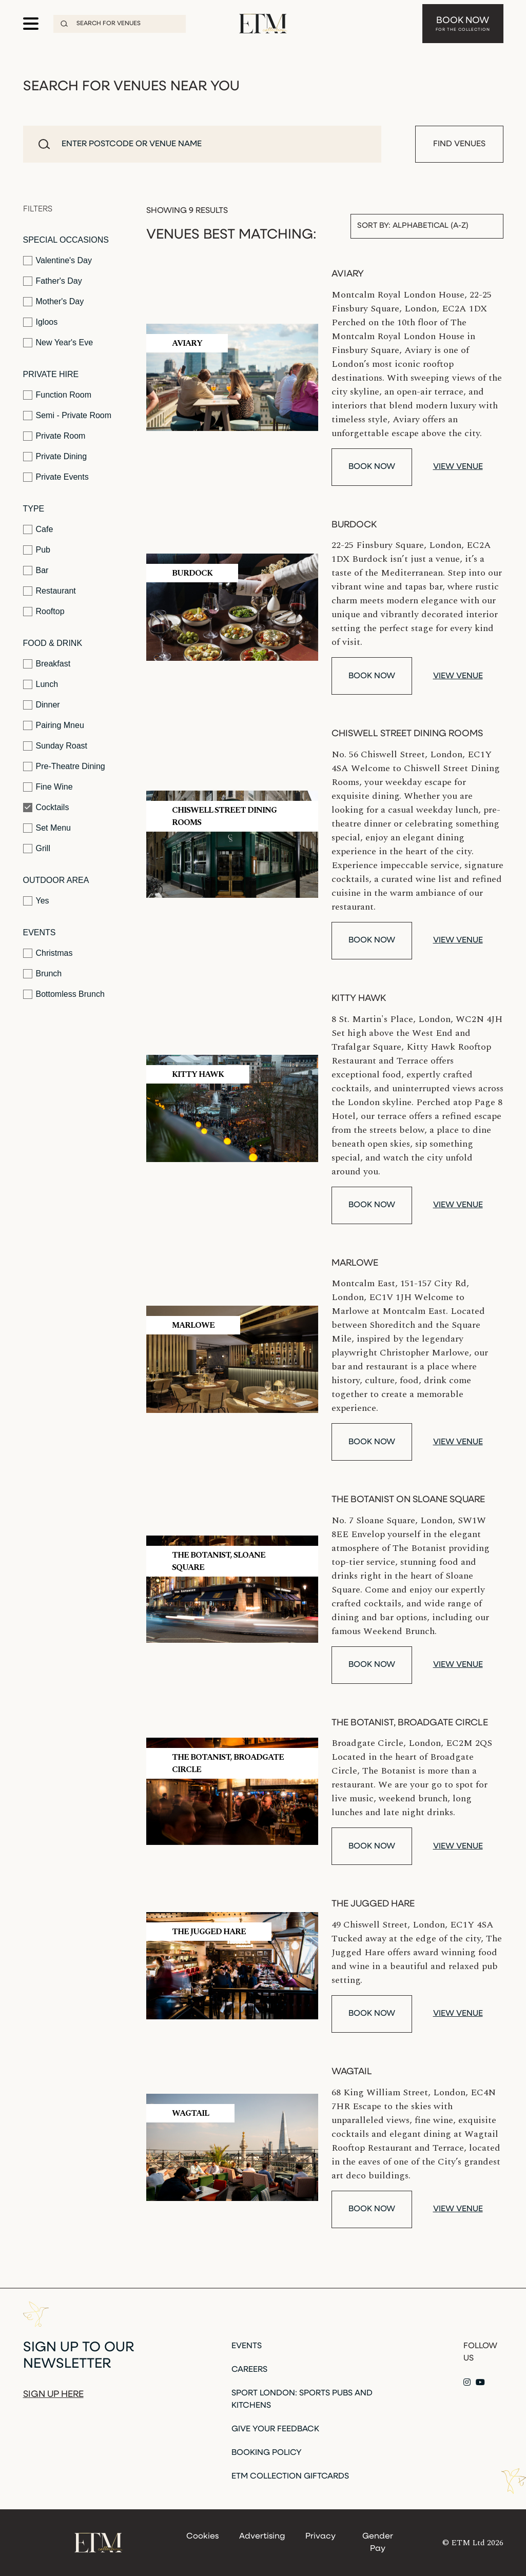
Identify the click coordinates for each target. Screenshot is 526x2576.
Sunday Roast (55, 746)
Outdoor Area (56, 880)
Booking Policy (266, 2453)
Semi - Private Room (67, 415)
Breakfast (47, 663)
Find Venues (459, 144)
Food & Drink (53, 643)
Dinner (41, 705)
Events (39, 932)
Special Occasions (66, 239)
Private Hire (51, 374)
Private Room (54, 436)
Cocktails (46, 807)
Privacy (320, 2536)
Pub (36, 550)
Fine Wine (48, 787)
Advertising (262, 2536)
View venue (458, 467)
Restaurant (49, 591)
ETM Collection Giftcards (290, 2476)
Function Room (57, 395)
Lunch (41, 684)
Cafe (38, 529)
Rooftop (44, 611)
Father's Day (52, 281)
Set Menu (47, 828)
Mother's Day (53, 301)
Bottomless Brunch (64, 994)
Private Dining (55, 456)
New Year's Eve (58, 342)
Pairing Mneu (53, 725)
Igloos (40, 322)
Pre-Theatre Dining (64, 766)
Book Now (463, 24)
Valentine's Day (57, 260)
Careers (249, 2370)
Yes (36, 901)
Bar (36, 570)
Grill (36, 848)
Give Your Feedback (275, 2429)
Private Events (56, 477)
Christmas (48, 953)
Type (34, 508)
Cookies (202, 2536)
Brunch (42, 973)
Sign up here (53, 2395)
